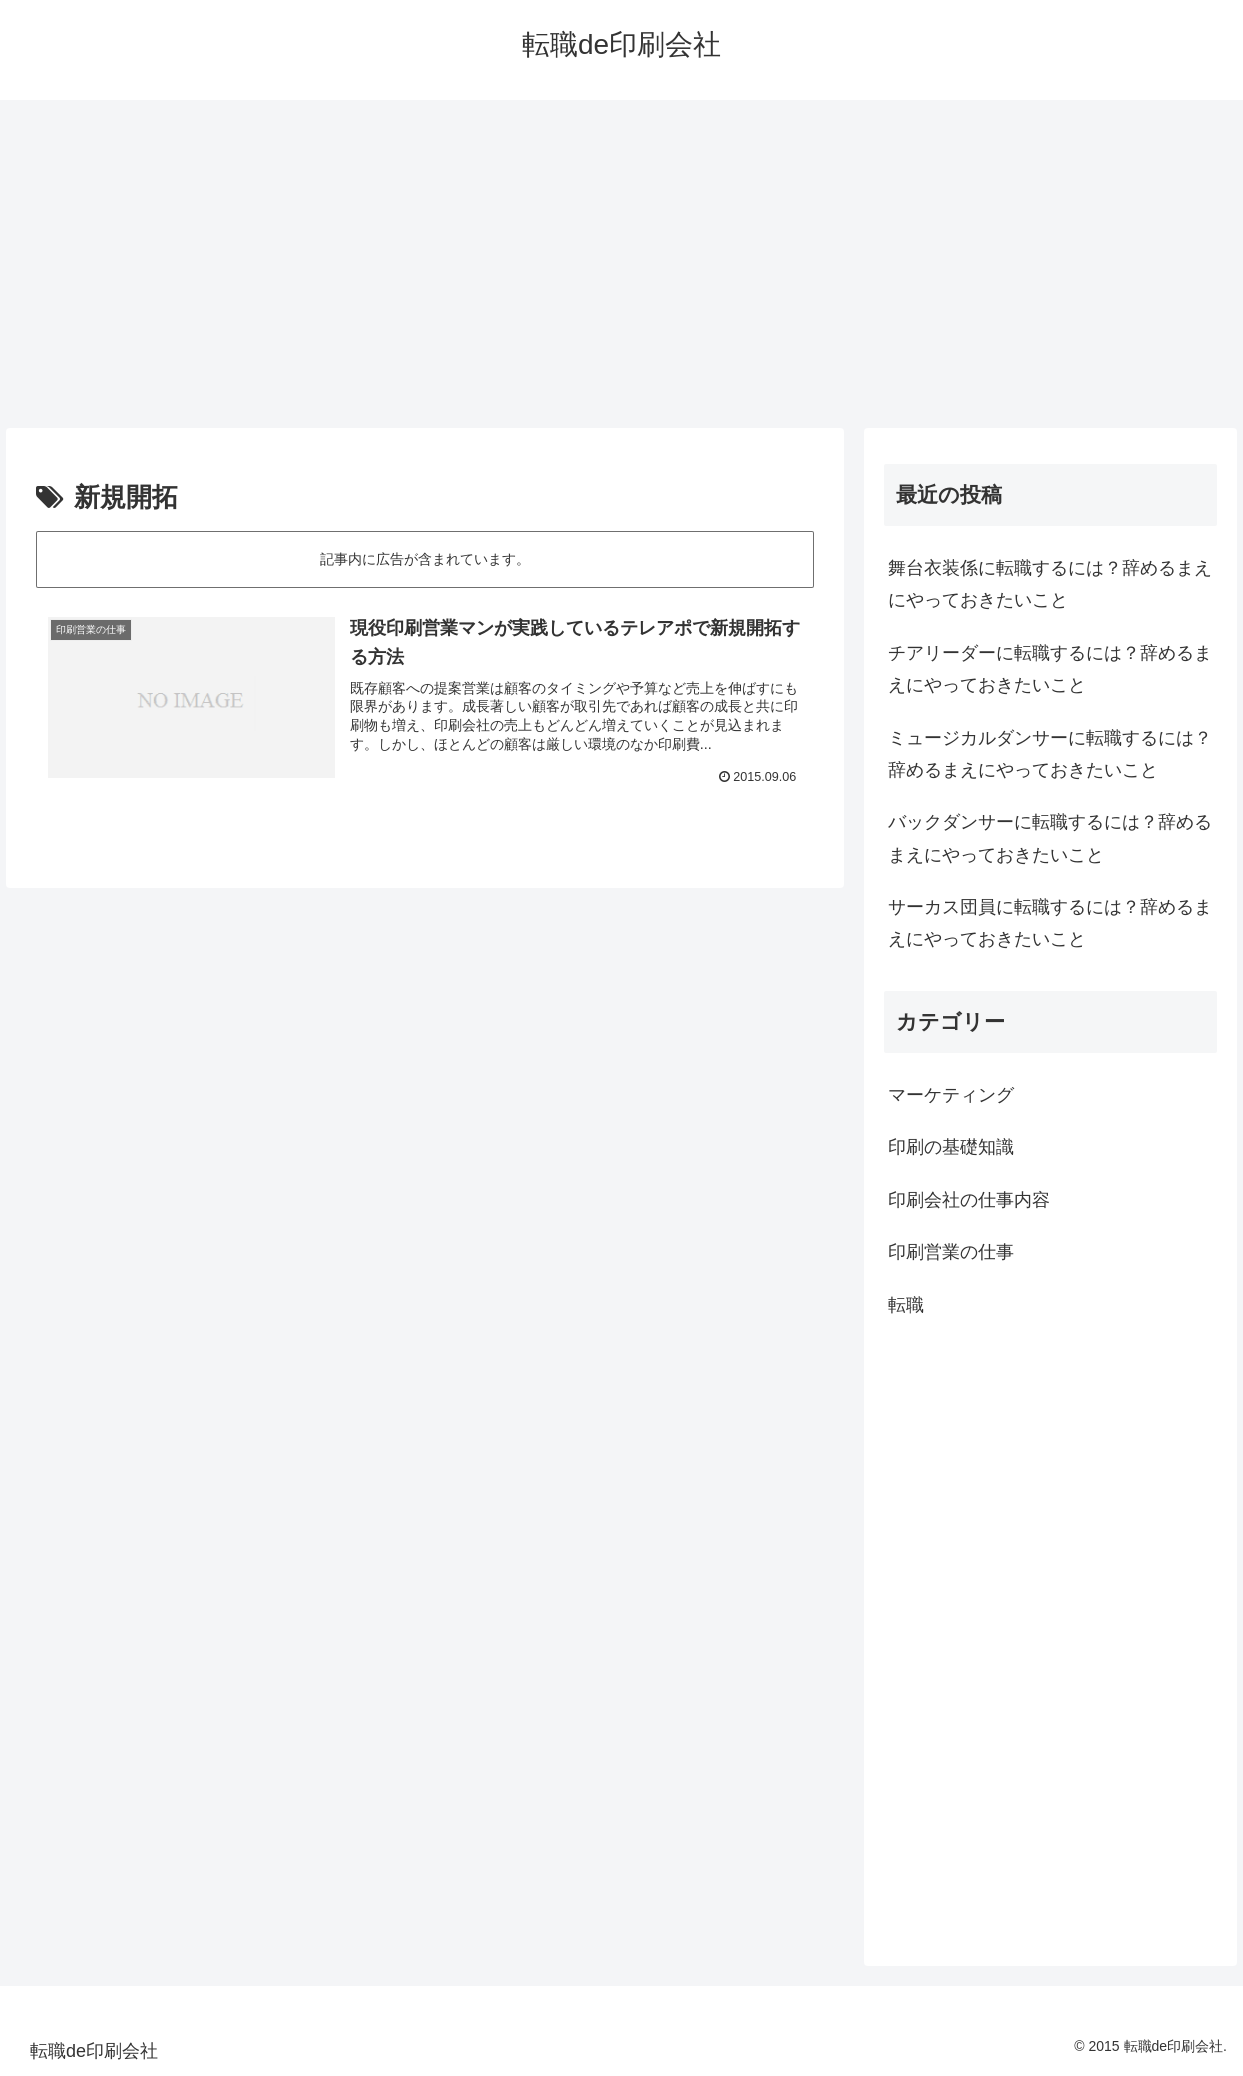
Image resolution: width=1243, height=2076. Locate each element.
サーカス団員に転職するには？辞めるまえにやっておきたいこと (1050, 923)
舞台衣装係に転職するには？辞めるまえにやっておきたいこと (1050, 584)
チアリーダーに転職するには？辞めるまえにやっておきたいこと (1050, 669)
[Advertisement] (622, 264)
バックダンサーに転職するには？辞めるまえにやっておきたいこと (1050, 838)
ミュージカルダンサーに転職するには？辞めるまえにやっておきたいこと (1050, 754)
